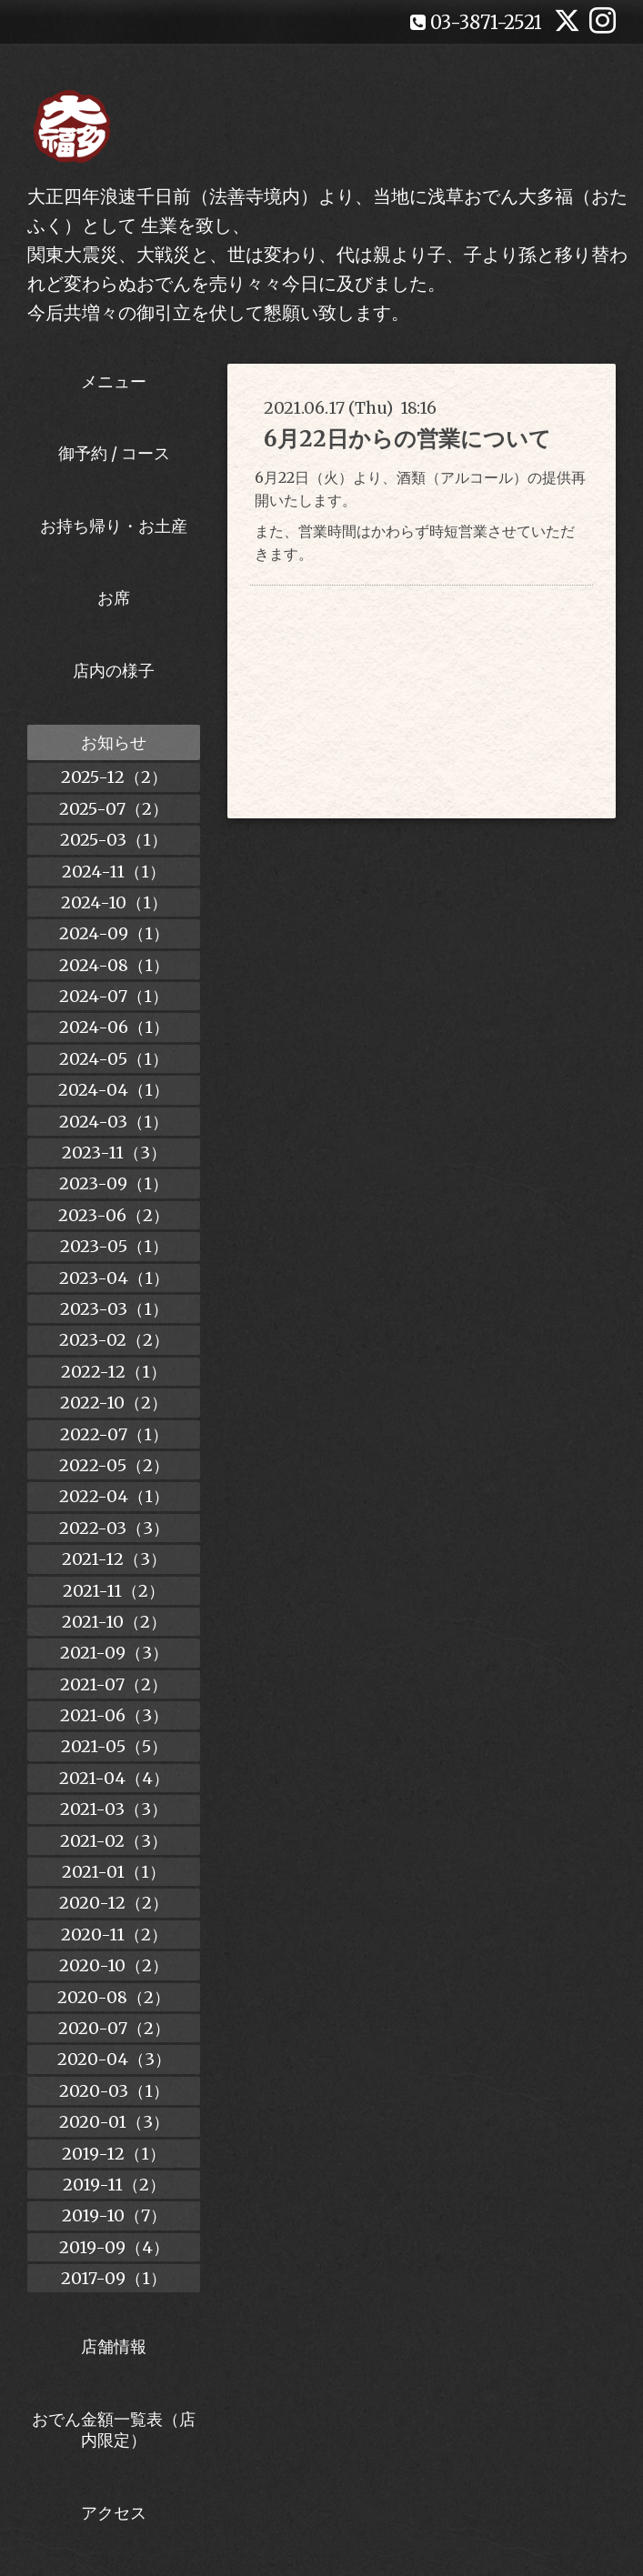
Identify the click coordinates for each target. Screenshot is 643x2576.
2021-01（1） (114, 1871)
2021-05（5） (114, 1746)
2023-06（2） (113, 1215)
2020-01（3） (114, 2121)
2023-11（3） (114, 1152)
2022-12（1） (113, 1371)
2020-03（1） (114, 2090)
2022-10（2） (113, 1402)
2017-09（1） (113, 2278)
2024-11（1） (114, 871)
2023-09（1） (113, 1183)
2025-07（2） (113, 808)
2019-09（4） (114, 2247)
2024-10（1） (114, 902)
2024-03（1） (113, 1121)
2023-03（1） (114, 1308)
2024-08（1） (114, 965)
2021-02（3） (113, 1840)
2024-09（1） (114, 933)
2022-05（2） (114, 1465)
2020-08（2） (113, 1997)
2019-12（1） (114, 2153)
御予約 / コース (114, 453)
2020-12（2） (113, 1902)
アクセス (113, 2512)
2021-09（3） (114, 1652)
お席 (113, 597)
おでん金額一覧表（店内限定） (114, 2430)
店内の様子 (114, 670)
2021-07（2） (113, 1684)
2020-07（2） (114, 2028)
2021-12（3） (114, 1559)
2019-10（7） (114, 2215)
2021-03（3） (113, 1809)
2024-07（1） (113, 996)
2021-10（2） (114, 1621)
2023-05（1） (114, 1246)
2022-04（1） (114, 1496)
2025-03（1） (113, 839)
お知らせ (113, 742)
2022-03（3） (114, 1528)
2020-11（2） (114, 1934)
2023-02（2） (114, 1339)
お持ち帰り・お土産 (113, 526)
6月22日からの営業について (407, 439)
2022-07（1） (114, 1434)
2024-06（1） (114, 1027)
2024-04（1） (113, 1089)
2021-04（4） (114, 1778)
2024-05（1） (113, 1058)
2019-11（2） (114, 2184)
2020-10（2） (113, 1965)
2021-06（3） (114, 1715)
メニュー (113, 381)
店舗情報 (113, 2346)
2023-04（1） (114, 1278)
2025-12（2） (114, 777)
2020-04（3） (114, 2059)
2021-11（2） (114, 1590)
